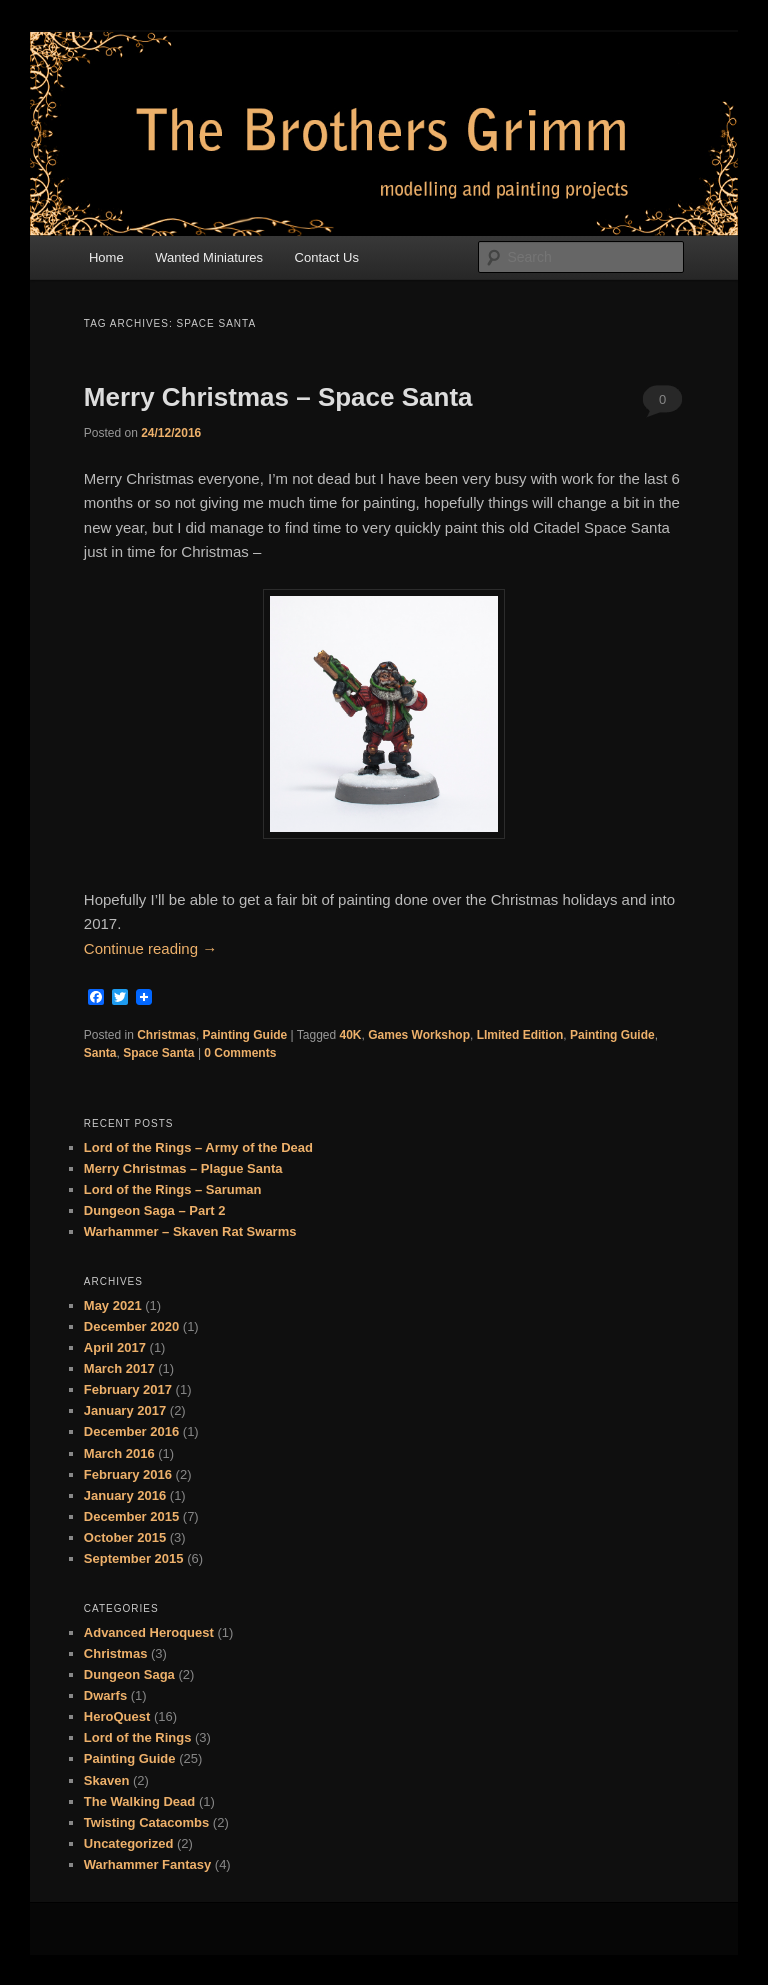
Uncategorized (129, 1843)
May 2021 (113, 1305)
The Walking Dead (139, 1801)
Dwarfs (105, 1695)
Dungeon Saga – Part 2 (155, 1210)
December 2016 (131, 1431)
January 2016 (125, 1495)
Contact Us (327, 257)
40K (351, 1035)
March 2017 (119, 1368)
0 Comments (662, 405)
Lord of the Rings (138, 1737)
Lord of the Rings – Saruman (173, 1189)
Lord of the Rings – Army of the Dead (198, 1147)
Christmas (166, 1035)
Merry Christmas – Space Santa (278, 397)
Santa (100, 1053)
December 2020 (131, 1326)
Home (106, 257)
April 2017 (115, 1347)
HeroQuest (117, 1716)
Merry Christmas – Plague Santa (183, 1168)
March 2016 (119, 1453)
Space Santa (158, 1053)
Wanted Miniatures (209, 257)
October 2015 (125, 1537)
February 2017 (128, 1389)
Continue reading (150, 948)
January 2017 (125, 1410)
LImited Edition (520, 1035)
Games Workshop (419, 1035)
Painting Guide (245, 1035)
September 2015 (134, 1558)
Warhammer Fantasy (147, 1864)
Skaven (107, 1780)
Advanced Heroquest (149, 1632)
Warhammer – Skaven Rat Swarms (190, 1231)
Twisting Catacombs (146, 1822)
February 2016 (128, 1474)
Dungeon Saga (129, 1674)
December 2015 (131, 1516)
